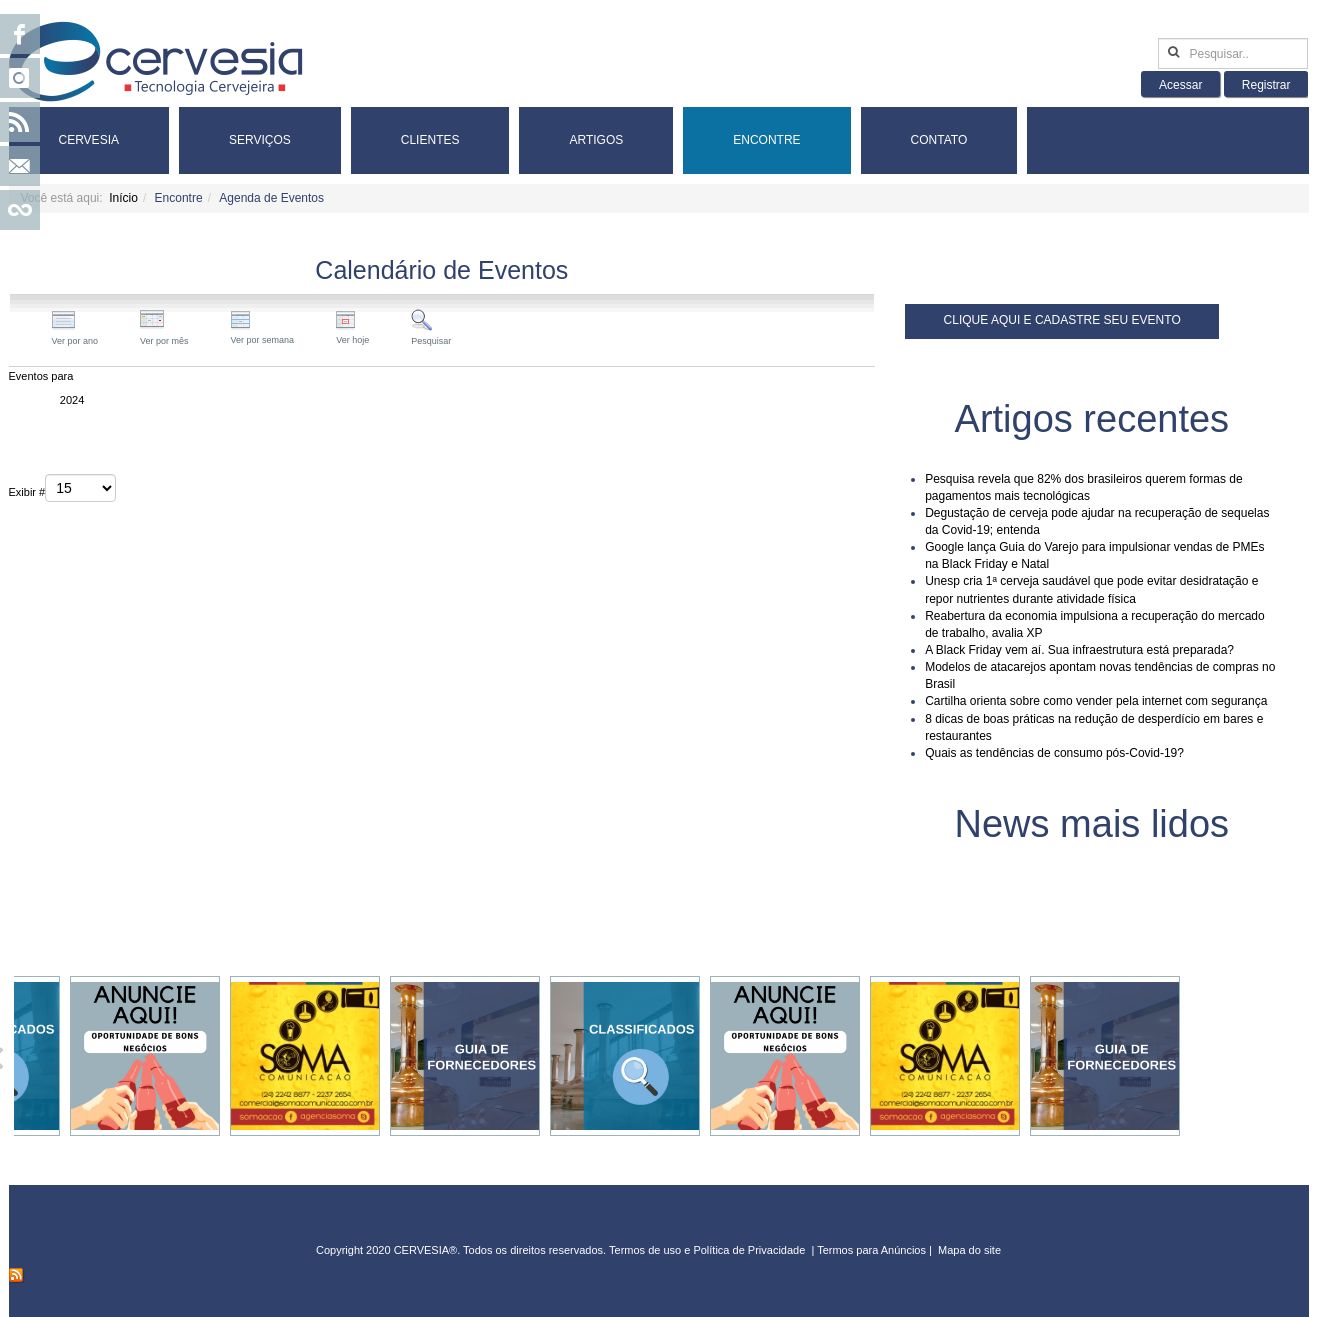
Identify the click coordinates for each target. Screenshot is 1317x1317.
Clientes (430, 140)
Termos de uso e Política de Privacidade (707, 1250)
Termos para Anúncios (873, 1250)
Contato (939, 140)
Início (123, 198)
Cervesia (89, 140)
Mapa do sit (966, 1250)
